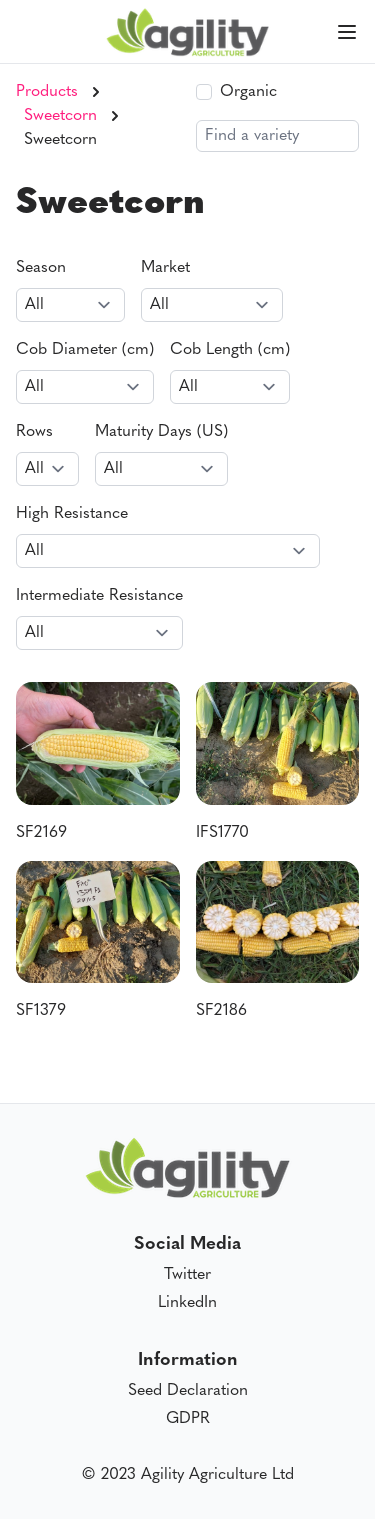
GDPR (188, 1419)
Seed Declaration (188, 1391)
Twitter (187, 1275)
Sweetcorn (60, 116)
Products (47, 92)
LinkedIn (187, 1303)
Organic (248, 92)
